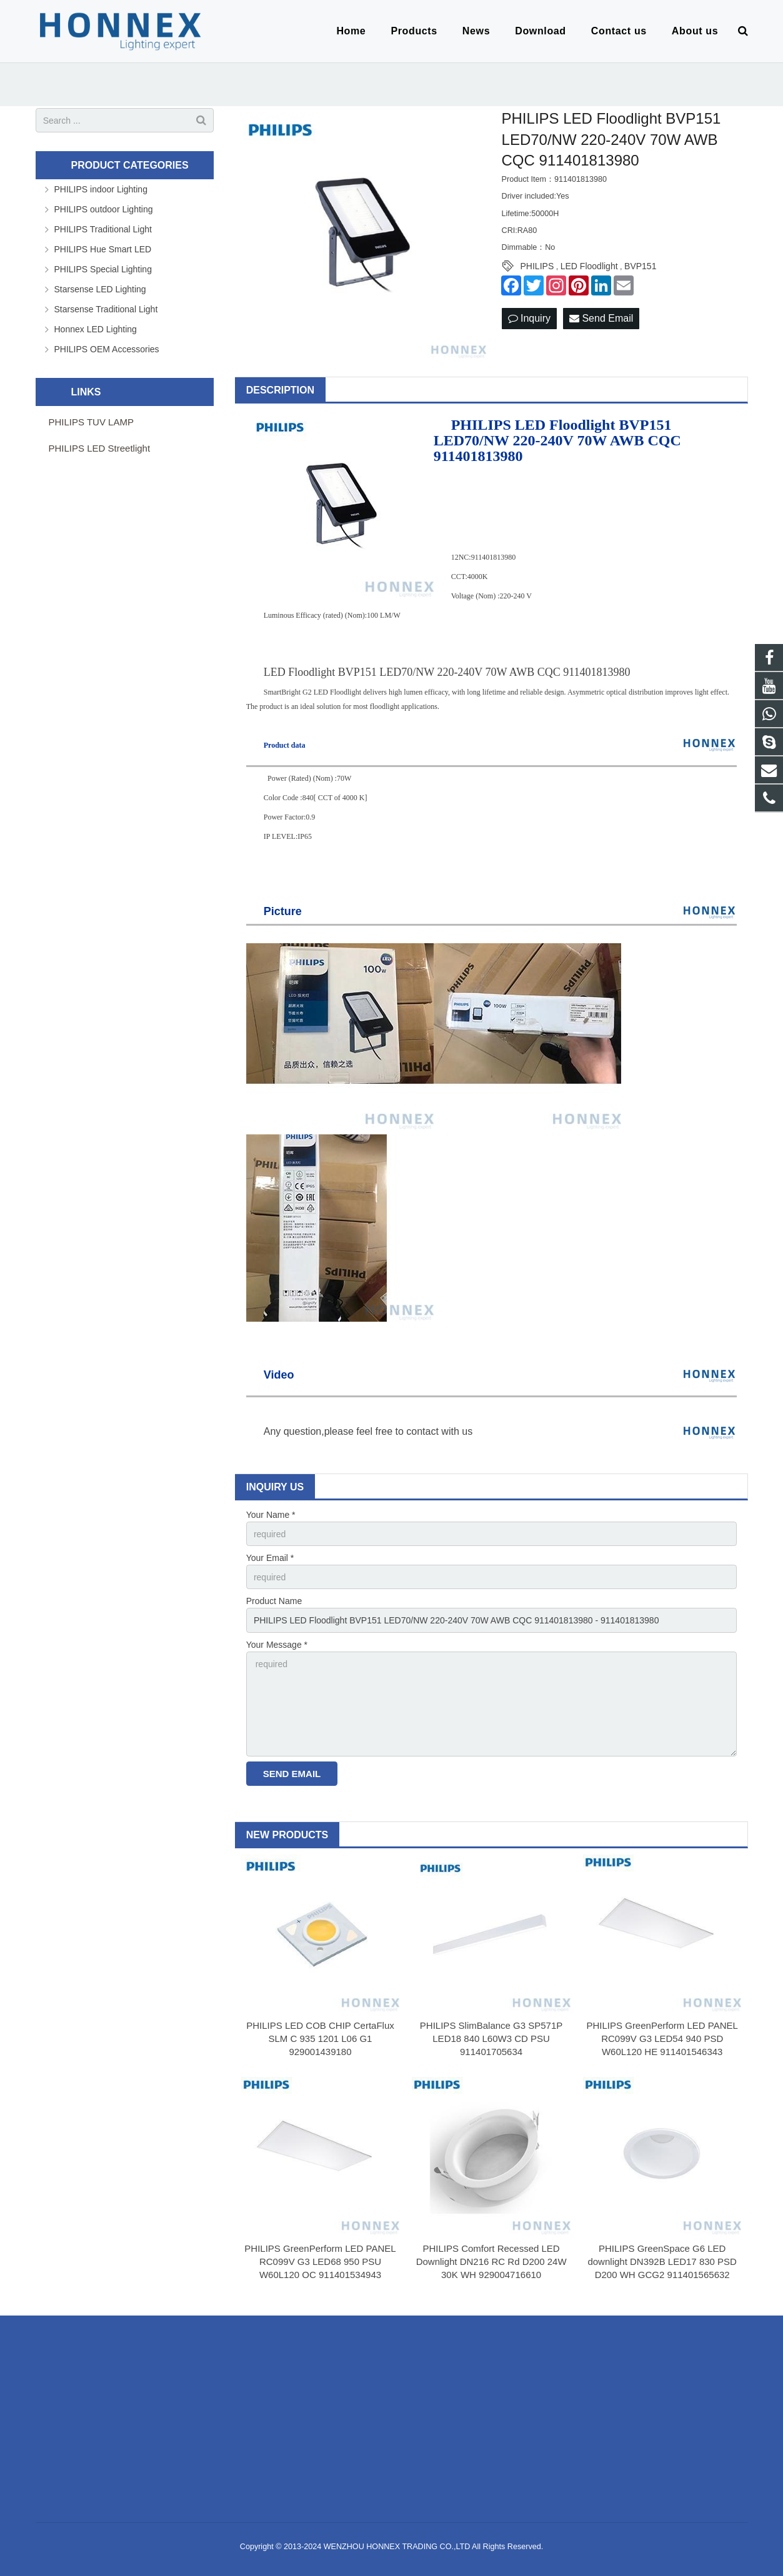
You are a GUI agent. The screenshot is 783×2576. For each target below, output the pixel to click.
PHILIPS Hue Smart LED (103, 249)
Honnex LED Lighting (95, 329)
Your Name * (271, 1515)
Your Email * (270, 1558)
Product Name (274, 1601)
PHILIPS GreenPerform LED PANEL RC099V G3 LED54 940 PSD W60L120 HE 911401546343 (662, 2038)
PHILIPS (537, 266)
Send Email (601, 318)
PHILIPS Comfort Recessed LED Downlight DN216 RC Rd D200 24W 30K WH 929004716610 (491, 2261)
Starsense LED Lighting (100, 289)
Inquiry (529, 318)
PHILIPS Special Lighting (103, 269)
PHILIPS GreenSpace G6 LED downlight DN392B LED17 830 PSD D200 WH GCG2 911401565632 (661, 2261)
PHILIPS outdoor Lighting (103, 209)
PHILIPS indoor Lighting (100, 189)
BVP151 (640, 266)
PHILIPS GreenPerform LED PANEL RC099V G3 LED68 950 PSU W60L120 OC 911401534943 (320, 2261)
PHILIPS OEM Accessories (106, 349)
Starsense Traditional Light (106, 309)
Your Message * (276, 1645)
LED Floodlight (589, 266)
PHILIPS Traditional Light (103, 229)
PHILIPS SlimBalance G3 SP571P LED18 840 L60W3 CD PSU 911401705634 (491, 2038)
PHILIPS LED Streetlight (100, 448)
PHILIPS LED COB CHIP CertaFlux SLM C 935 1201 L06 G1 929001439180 (320, 2038)
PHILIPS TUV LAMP (91, 422)
